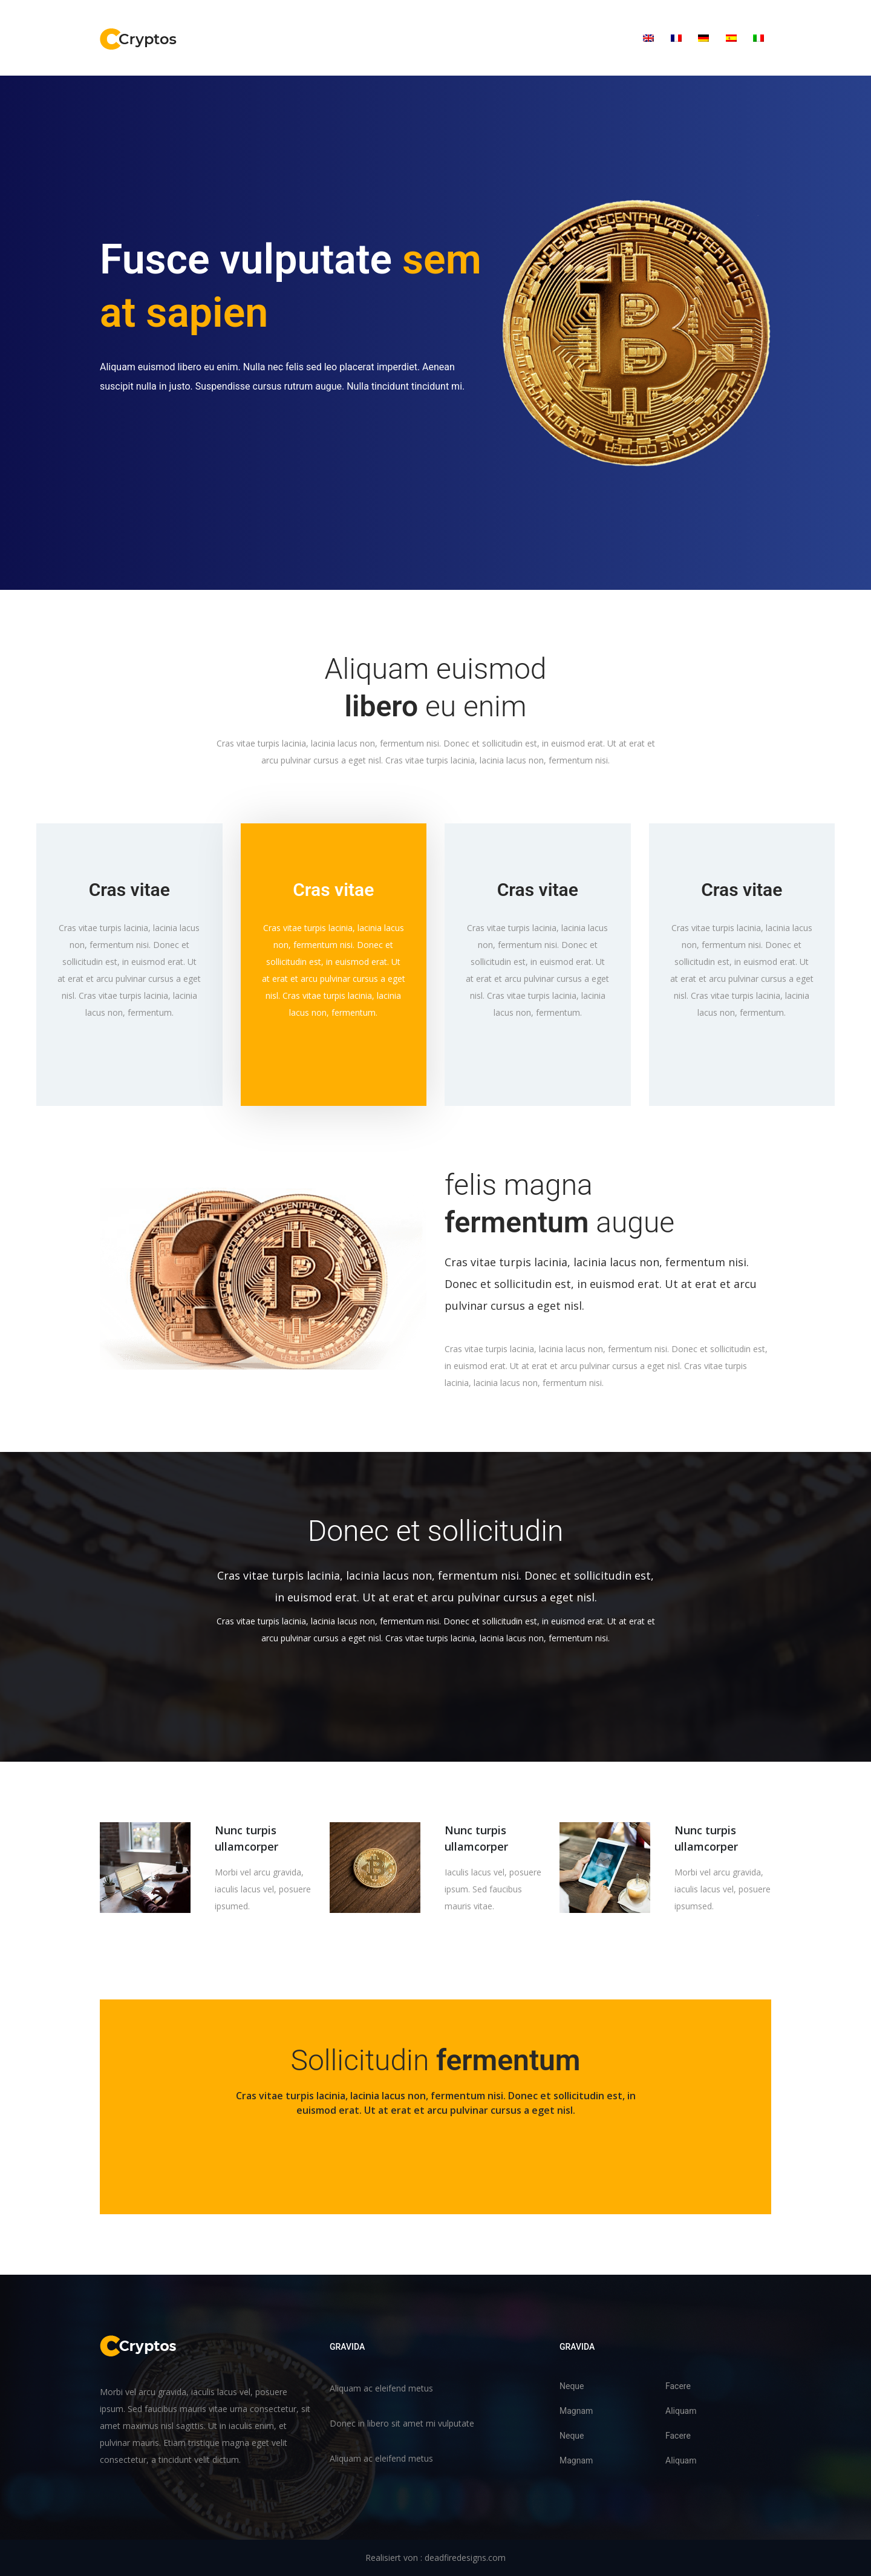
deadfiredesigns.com (465, 2557)
